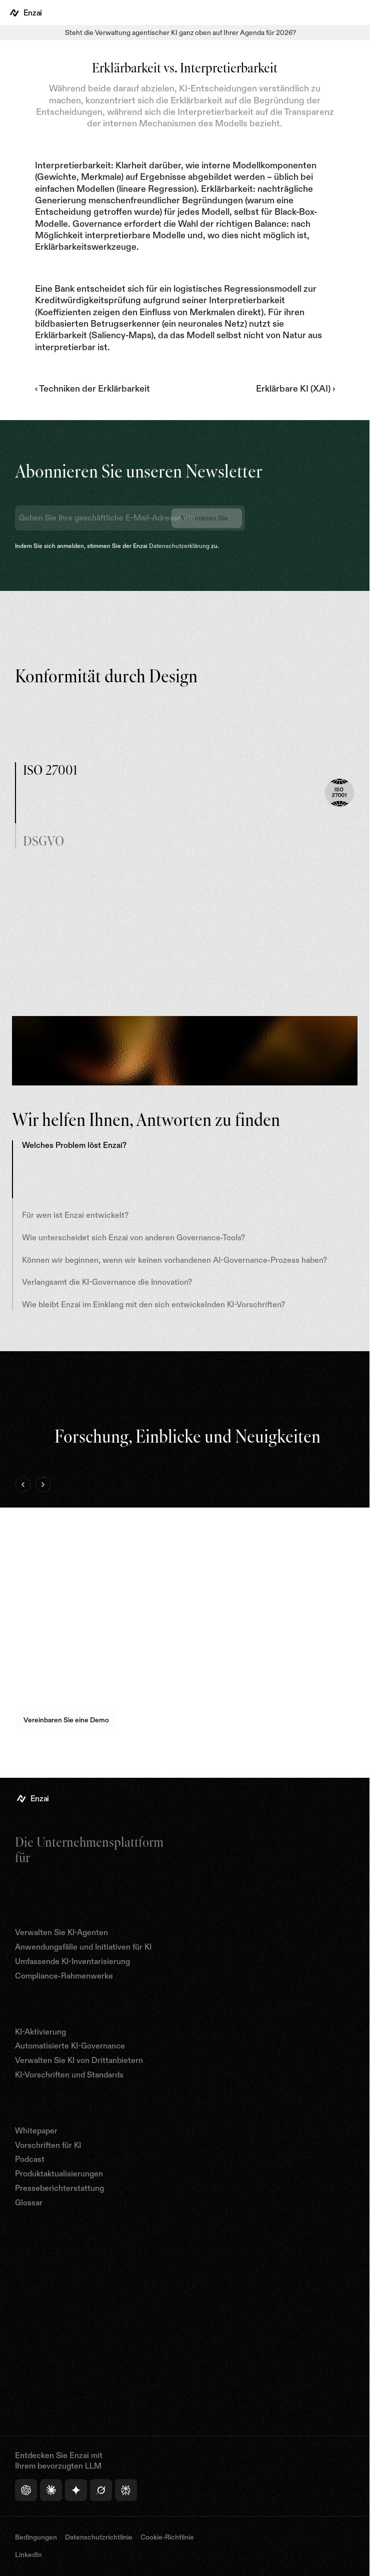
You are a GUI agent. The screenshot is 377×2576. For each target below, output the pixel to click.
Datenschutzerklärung (179, 545)
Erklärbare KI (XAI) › (295, 388)
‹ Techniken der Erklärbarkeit (92, 388)
